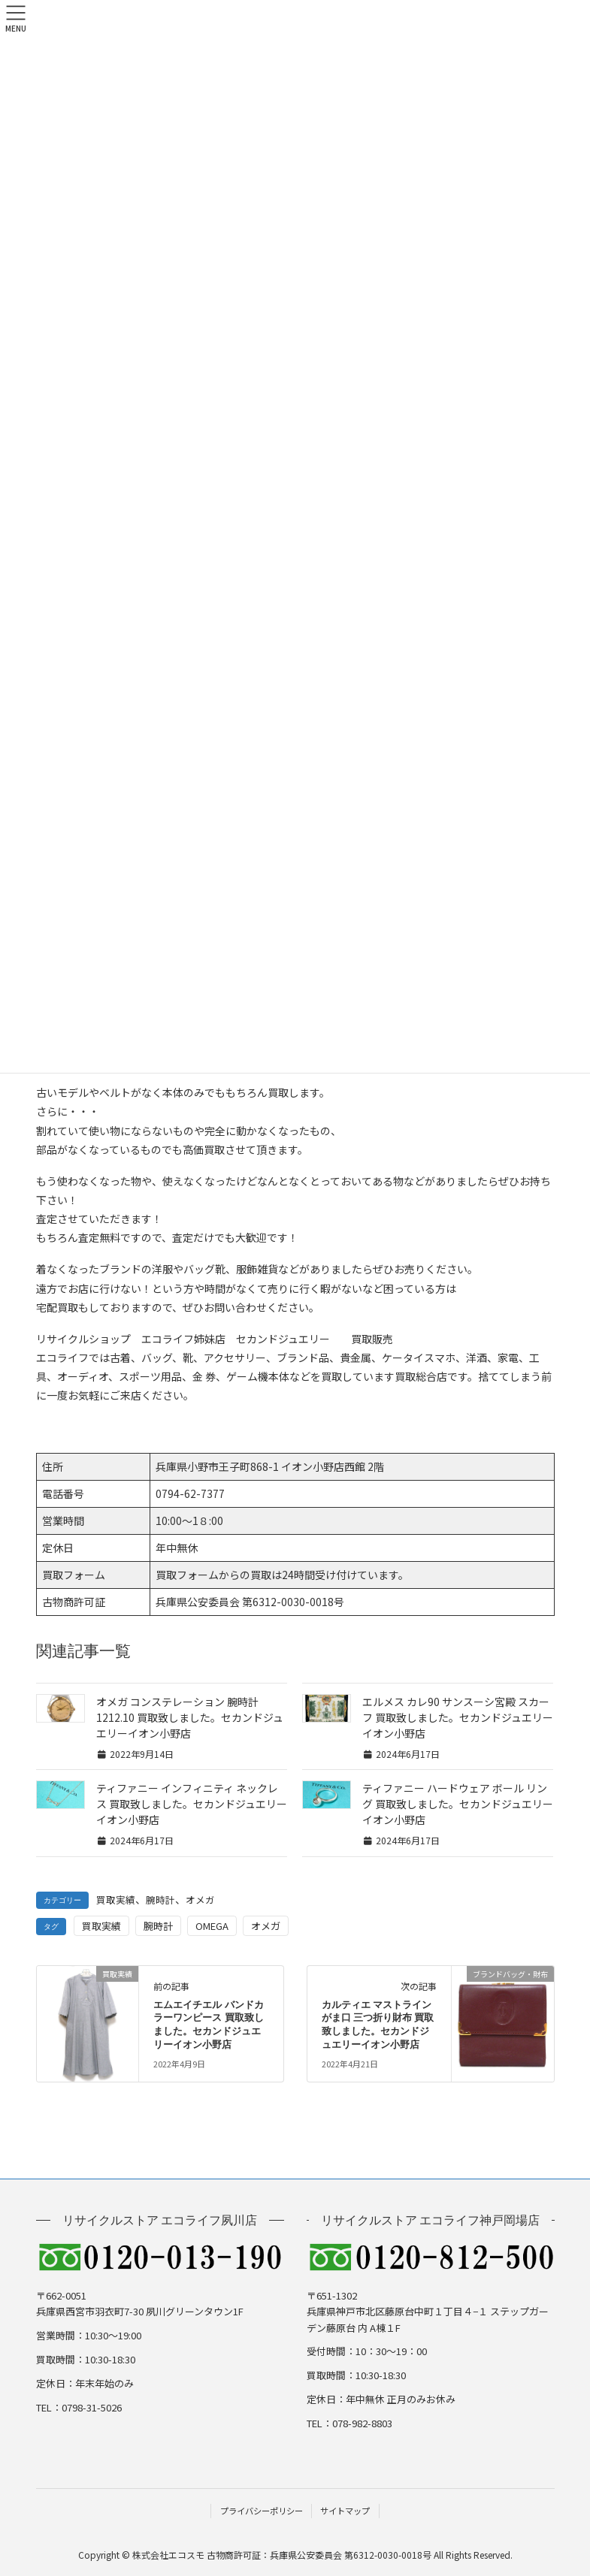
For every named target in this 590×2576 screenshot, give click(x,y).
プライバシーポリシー (261, 2511)
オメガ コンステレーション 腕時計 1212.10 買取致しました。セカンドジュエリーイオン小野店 (189, 1717)
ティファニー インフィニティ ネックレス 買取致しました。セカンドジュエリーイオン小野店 (191, 1803)
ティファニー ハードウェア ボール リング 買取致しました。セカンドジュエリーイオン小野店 (457, 1803)
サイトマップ (345, 2511)
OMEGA (211, 1926)
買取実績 (115, 1899)
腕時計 (160, 1899)
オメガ (200, 1899)
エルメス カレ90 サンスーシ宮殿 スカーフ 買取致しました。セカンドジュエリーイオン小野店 (457, 1717)
